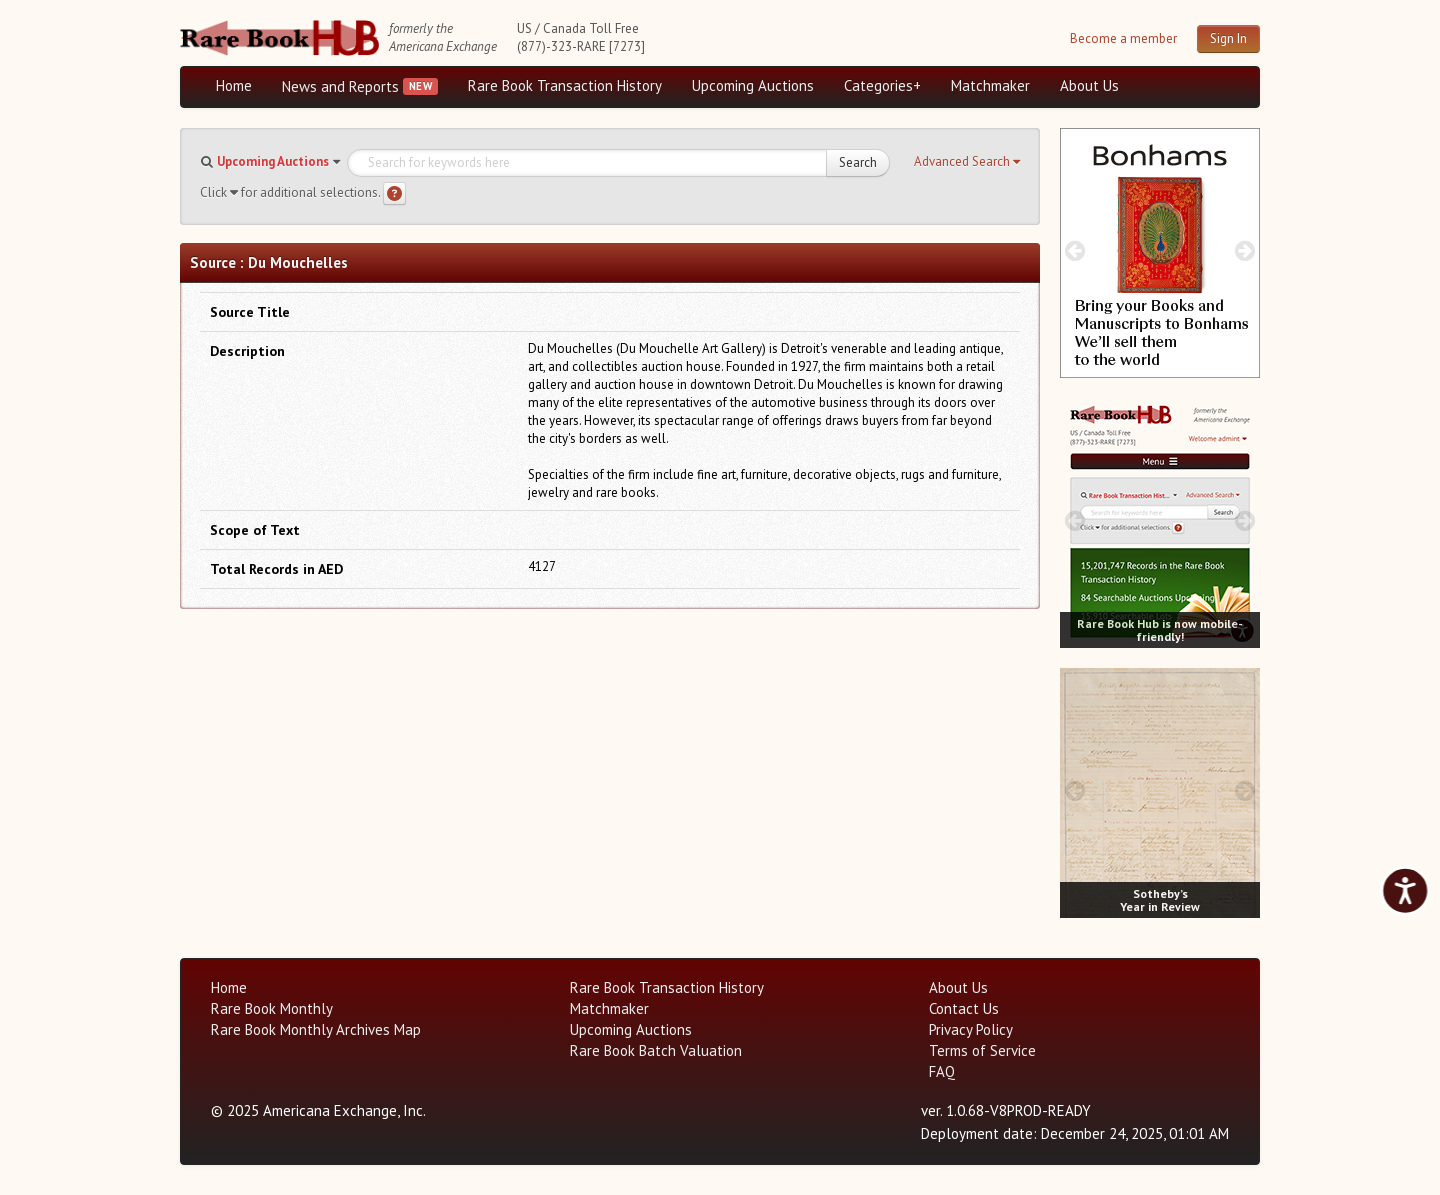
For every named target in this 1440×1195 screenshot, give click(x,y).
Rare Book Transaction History (565, 85)
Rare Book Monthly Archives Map (316, 1029)
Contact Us (964, 1008)
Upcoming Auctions (753, 85)
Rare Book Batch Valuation (656, 1050)
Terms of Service (982, 1050)
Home (234, 85)
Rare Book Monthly (272, 1008)
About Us (1089, 85)
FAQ (942, 1071)
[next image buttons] (1245, 250)
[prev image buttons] (1074, 250)
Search (858, 162)
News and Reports (340, 86)
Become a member (1123, 38)
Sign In (1228, 38)
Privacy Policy (971, 1029)
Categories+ (882, 85)
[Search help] (394, 193)
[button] (967, 162)
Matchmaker (990, 85)
